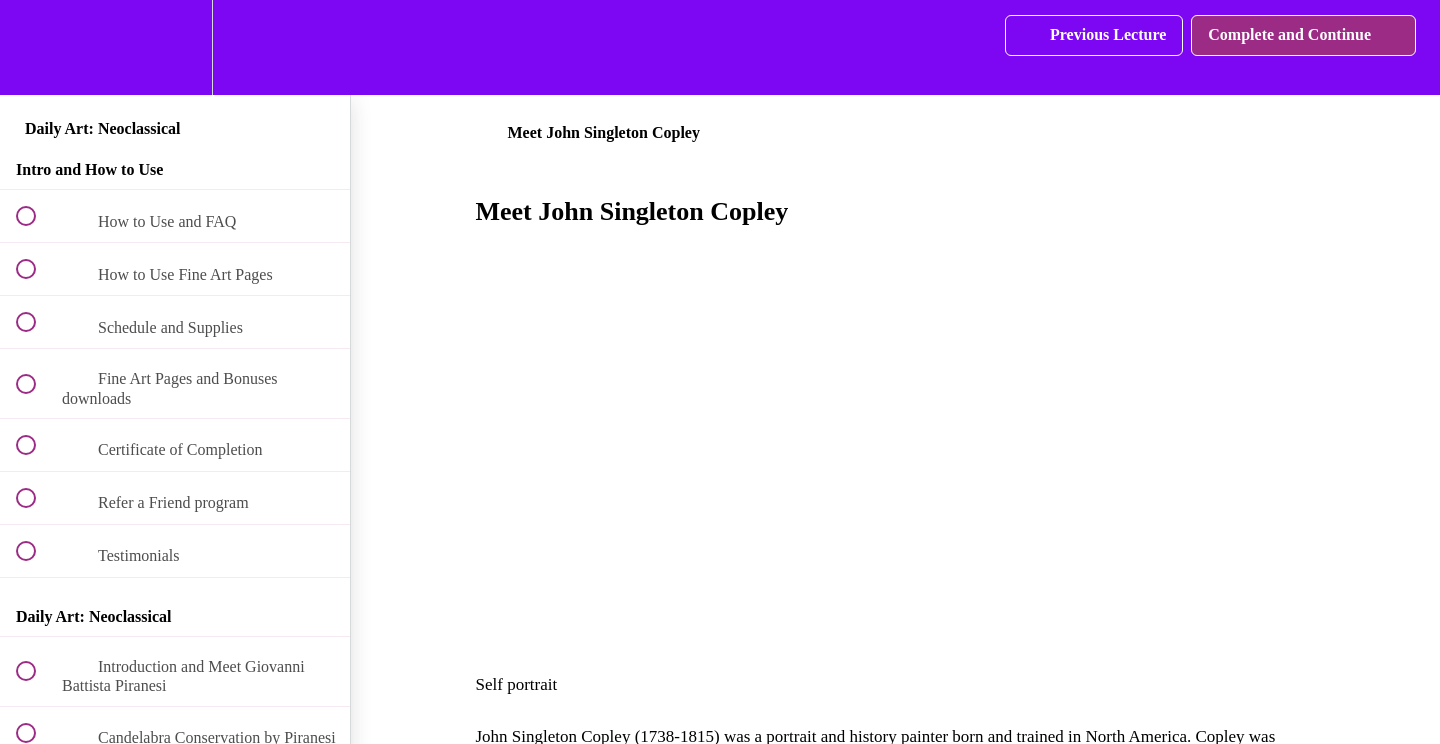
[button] (37, 47)
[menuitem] (175, 47)
